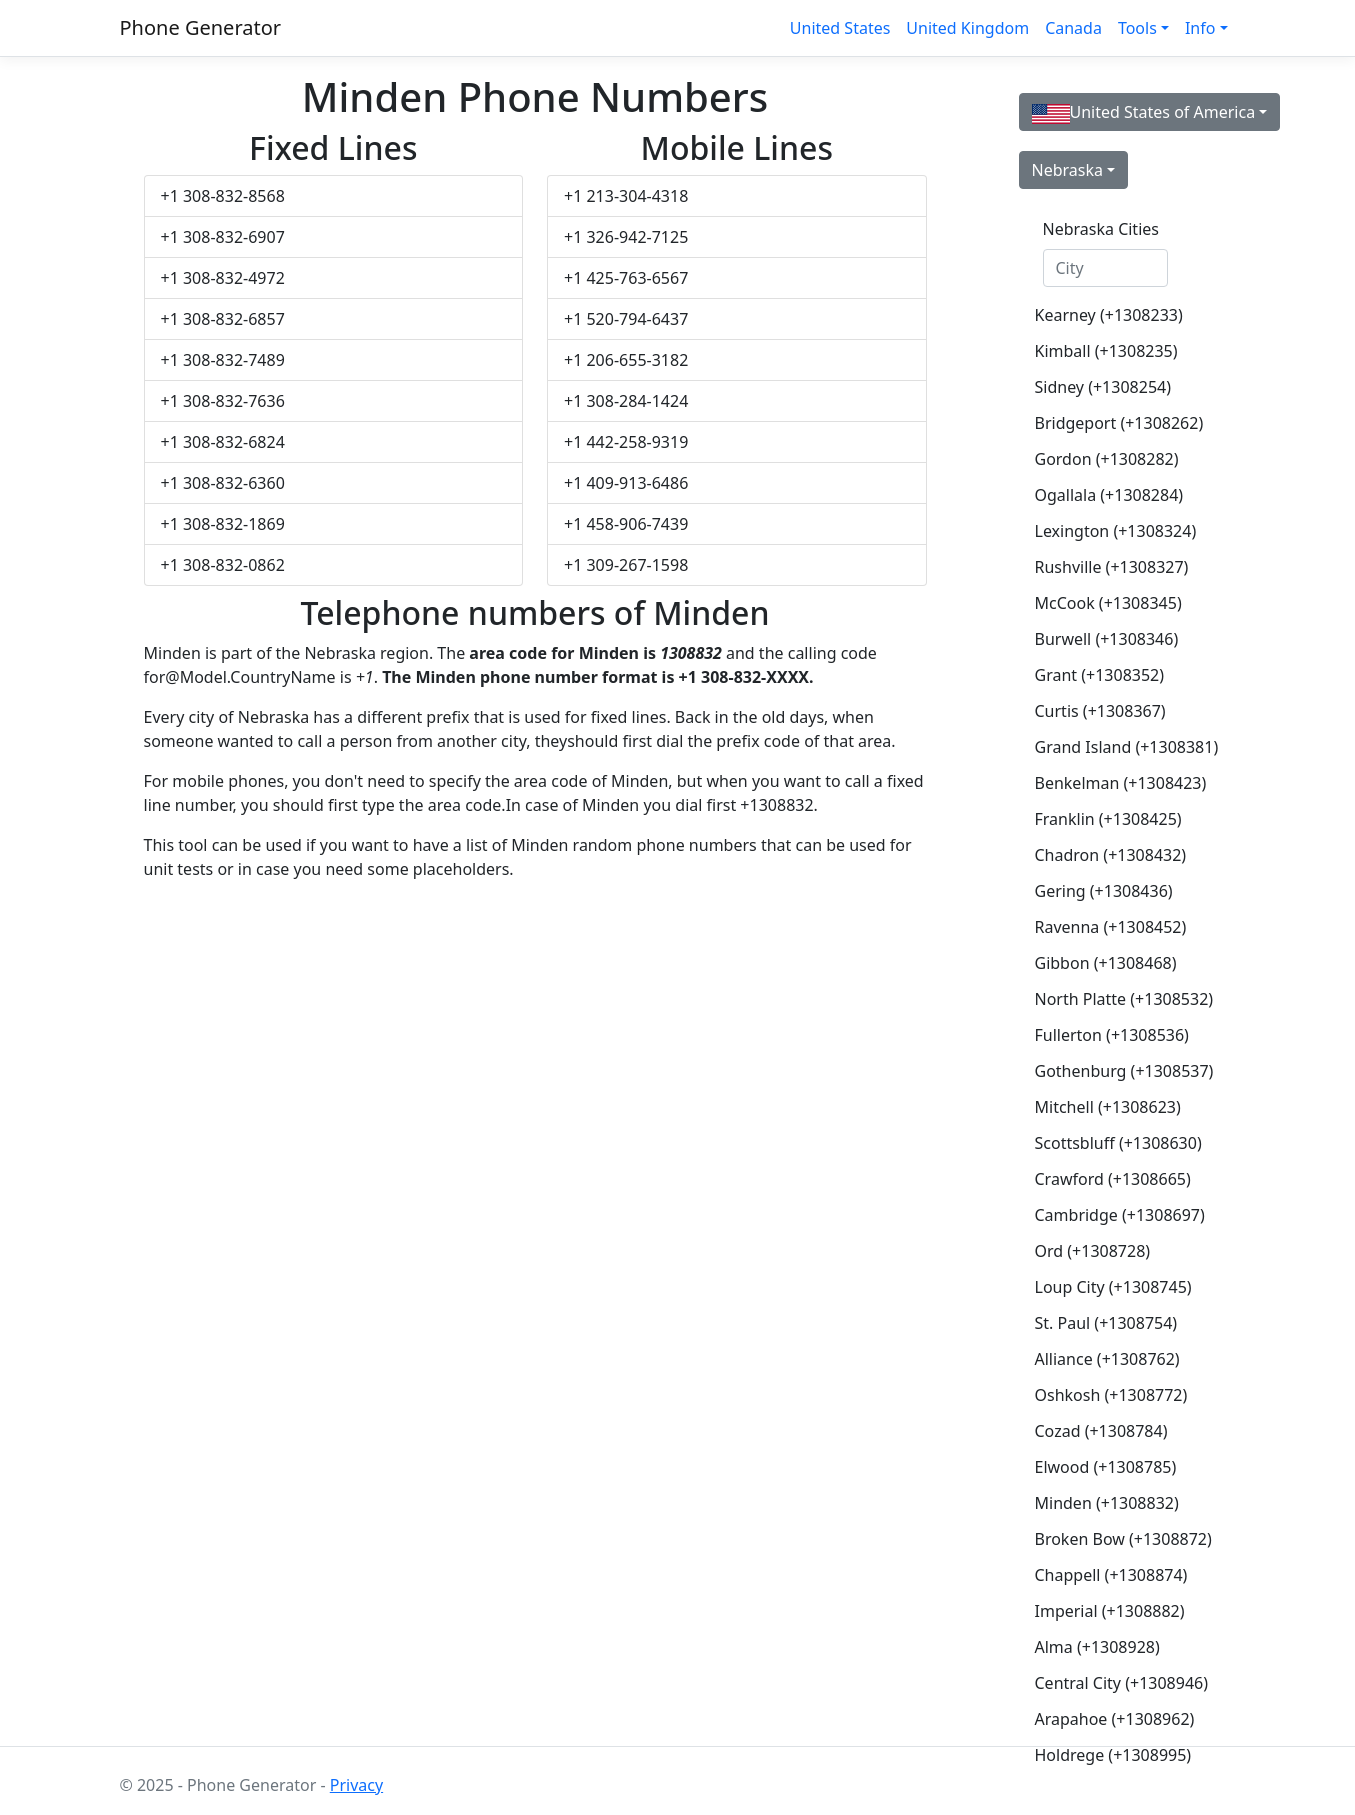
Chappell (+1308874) (1111, 1575)
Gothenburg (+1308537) (1113, 1071)
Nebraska (1067, 170)
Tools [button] (1137, 28)
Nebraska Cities (1101, 229)
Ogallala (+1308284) (1109, 495)
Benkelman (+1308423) (1113, 783)
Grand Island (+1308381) (1113, 747)
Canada (1073, 28)
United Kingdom (967, 28)
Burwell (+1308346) (1107, 639)
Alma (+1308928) (1097, 1647)
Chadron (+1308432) (1111, 855)
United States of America (1144, 112)
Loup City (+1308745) (1113, 1287)
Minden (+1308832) (1107, 1503)
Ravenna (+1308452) (1111, 927)
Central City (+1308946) (1113, 1683)
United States (840, 28)
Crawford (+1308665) (1113, 1179)
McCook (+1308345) (1108, 603)
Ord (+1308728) (1093, 1251)
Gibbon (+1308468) (1106, 963)
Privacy (356, 1785)
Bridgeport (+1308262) (1113, 423)
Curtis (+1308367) (1100, 711)
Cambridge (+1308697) (1113, 1215)
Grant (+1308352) (1100, 675)
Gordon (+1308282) (1107, 459)
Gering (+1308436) (1104, 891)
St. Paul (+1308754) (1106, 1323)
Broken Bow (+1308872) (1113, 1539)
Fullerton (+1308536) (1112, 1035)
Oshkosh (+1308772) (1111, 1395)
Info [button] (1200, 28)
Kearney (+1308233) (1109, 315)
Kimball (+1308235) (1106, 351)
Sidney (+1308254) (1103, 387)
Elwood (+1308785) (1106, 1467)
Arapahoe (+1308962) (1113, 1719)
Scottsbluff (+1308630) (1113, 1143)
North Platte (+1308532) (1113, 999)
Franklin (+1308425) (1108, 819)
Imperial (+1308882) (1110, 1611)
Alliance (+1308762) (1107, 1359)
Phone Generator (201, 27)
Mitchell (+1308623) (1108, 1107)
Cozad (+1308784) (1101, 1431)
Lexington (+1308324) (1113, 531)
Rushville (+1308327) (1112, 567)
